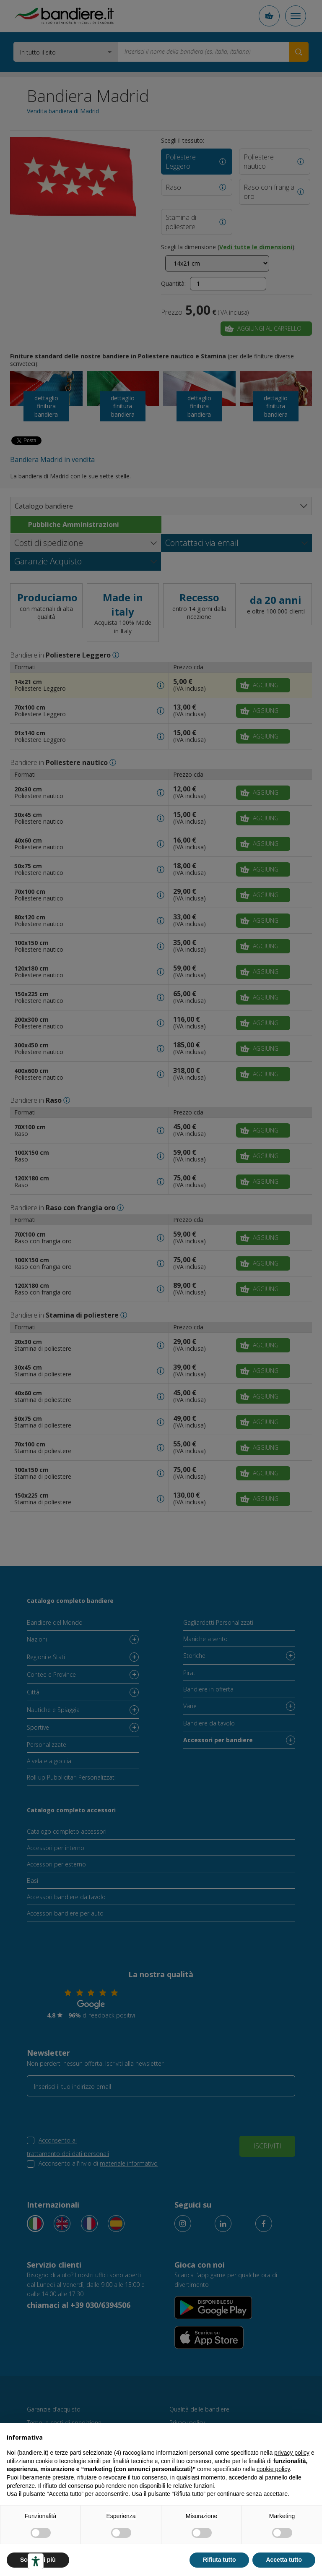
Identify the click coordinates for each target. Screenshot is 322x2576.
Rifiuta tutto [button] (219, 2559)
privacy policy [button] (291, 2452)
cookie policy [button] (273, 2469)
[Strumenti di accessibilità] (36, 2561)
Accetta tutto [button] (284, 2559)
